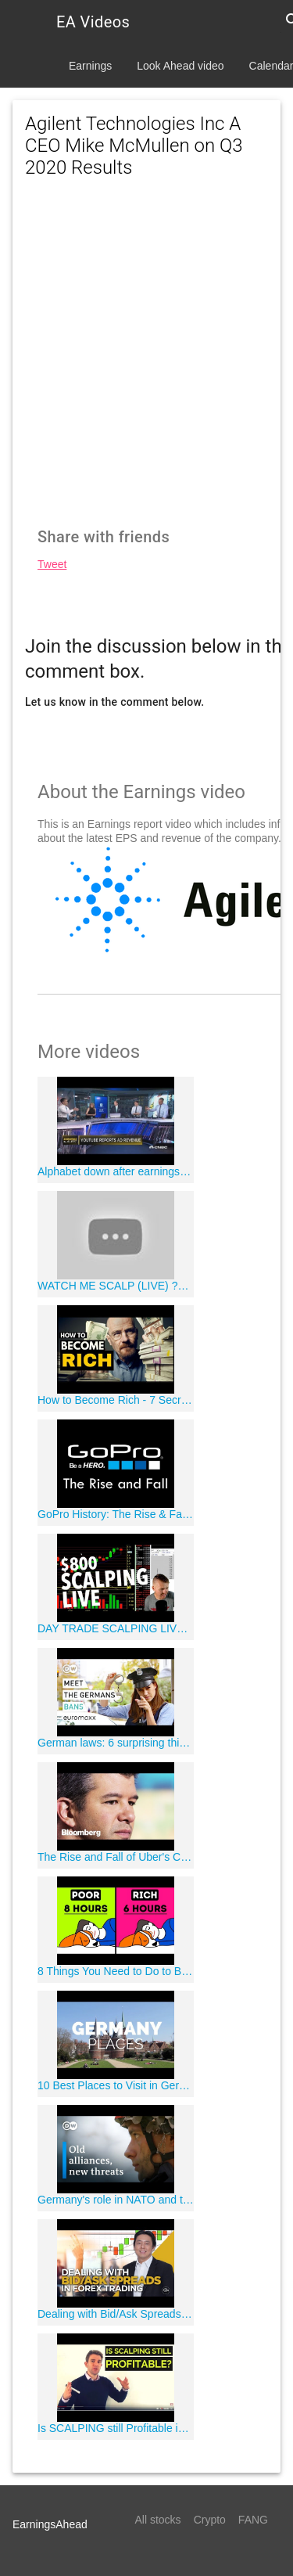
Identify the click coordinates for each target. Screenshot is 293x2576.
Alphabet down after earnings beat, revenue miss (116, 1171)
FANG (253, 2519)
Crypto (210, 2519)
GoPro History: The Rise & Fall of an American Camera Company (116, 1514)
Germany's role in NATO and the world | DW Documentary (116, 2199)
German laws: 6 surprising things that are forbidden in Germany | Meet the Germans (116, 1742)
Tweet (52, 564)
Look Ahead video (180, 65)
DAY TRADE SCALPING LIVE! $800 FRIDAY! (116, 1628)
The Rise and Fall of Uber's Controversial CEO (116, 1857)
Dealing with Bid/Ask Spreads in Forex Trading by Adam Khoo (116, 2314)
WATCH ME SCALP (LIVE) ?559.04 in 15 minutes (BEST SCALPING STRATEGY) (116, 1285)
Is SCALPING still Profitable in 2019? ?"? (116, 2428)
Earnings (90, 65)
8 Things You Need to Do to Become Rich (116, 1971)
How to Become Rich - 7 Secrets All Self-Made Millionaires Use (116, 1400)
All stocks (158, 2519)
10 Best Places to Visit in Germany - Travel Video (116, 2085)
